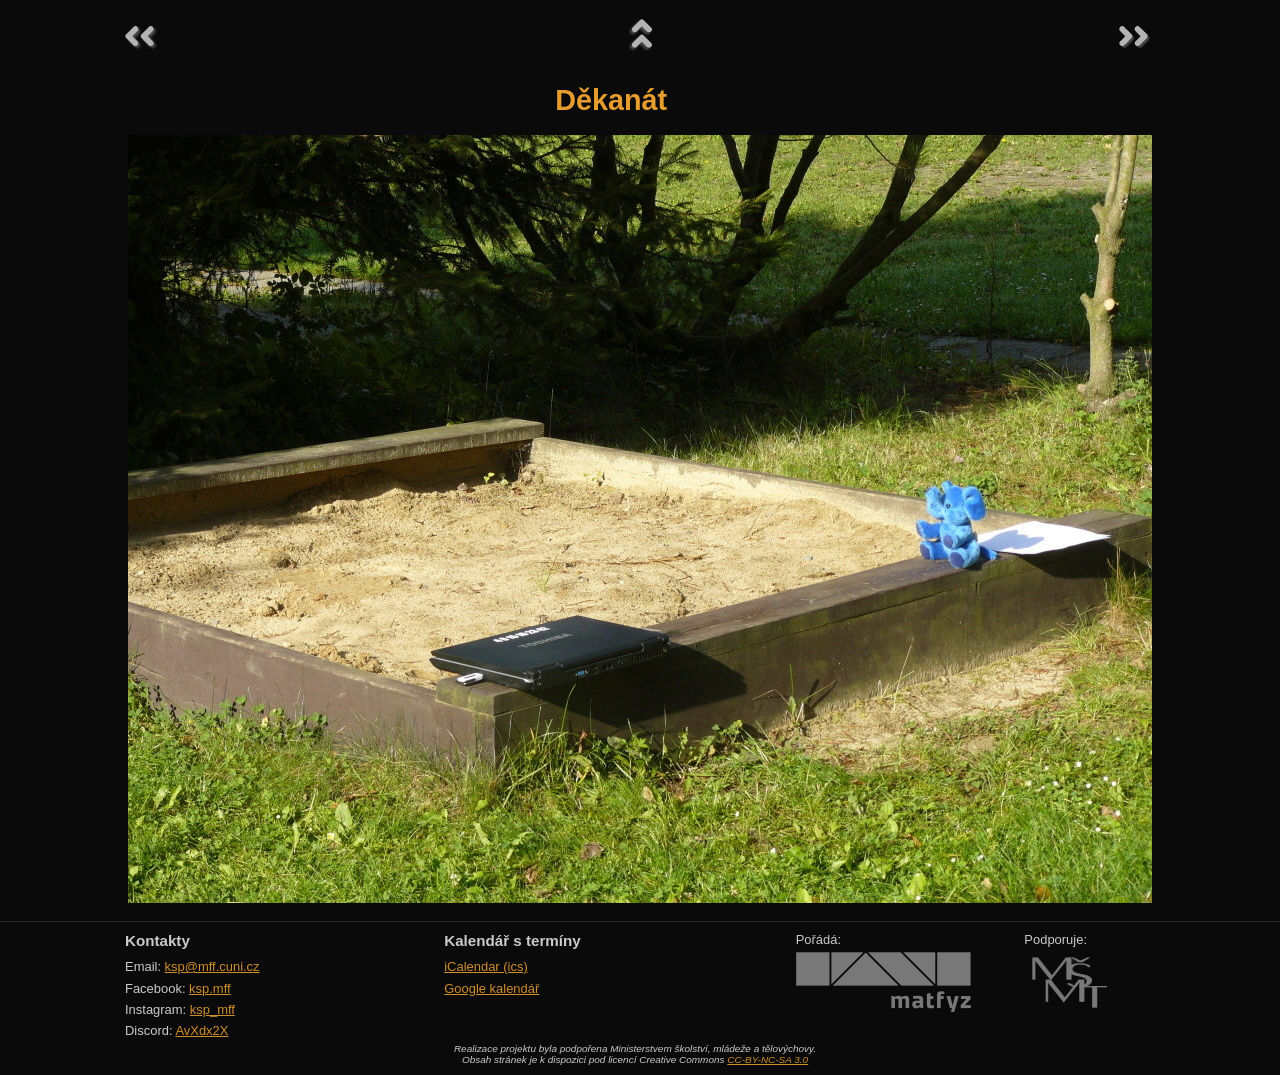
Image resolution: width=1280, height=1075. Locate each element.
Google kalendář (491, 988)
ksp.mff (210, 988)
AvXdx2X (201, 1030)
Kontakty (157, 940)
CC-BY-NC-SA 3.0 (767, 1059)
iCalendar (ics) (486, 966)
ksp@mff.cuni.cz (212, 966)
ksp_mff (212, 1009)
